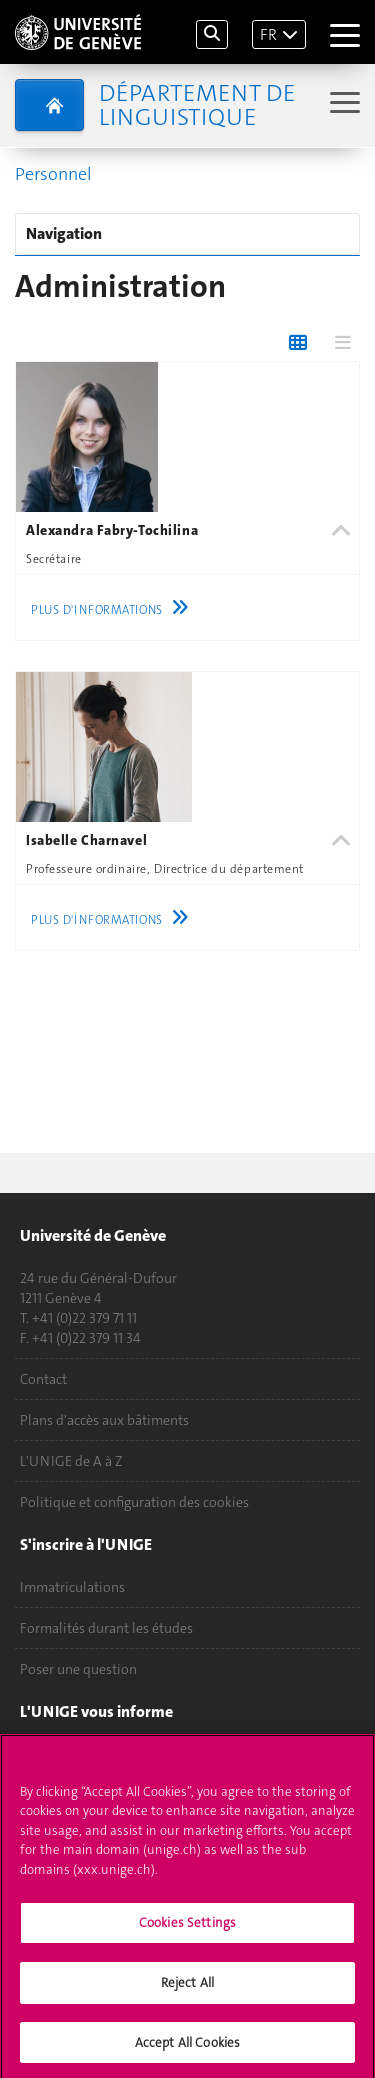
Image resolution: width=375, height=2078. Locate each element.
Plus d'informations (114, 610)
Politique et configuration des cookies (134, 1502)
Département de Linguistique (197, 105)
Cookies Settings (187, 1931)
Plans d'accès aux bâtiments (104, 1420)
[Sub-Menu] (342, 104)
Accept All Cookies (187, 2050)
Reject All (187, 1990)
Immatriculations (72, 1587)
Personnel (53, 174)
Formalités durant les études (106, 1628)
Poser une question (78, 1669)
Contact (43, 1379)
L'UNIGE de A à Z (71, 1461)
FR (268, 34)
